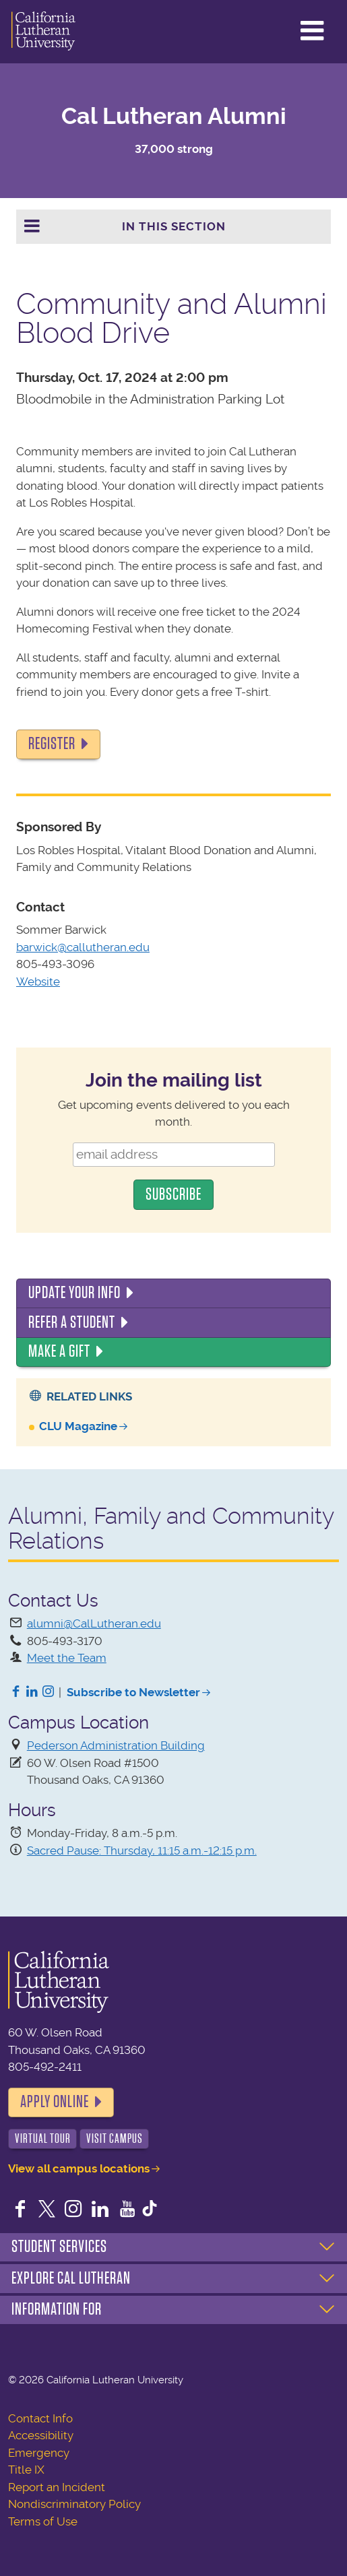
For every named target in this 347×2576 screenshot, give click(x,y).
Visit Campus (114, 2138)
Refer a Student (71, 1322)
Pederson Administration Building (116, 1745)
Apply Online (54, 2101)
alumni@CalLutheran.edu (94, 1623)
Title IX (26, 2469)
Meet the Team (66, 1658)
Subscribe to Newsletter (133, 1692)
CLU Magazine (78, 1426)
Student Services (59, 2246)
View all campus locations (79, 2168)
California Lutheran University (43, 31)
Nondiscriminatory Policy (74, 2504)
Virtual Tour (43, 2138)
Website (38, 981)
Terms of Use (42, 2521)
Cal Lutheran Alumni (173, 116)
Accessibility (40, 2435)
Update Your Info (74, 1292)
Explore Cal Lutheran (71, 2278)
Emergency (38, 2452)
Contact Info (40, 2418)
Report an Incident (56, 2487)
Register (51, 743)
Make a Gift (59, 1351)
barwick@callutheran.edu (83, 947)
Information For (56, 2309)
